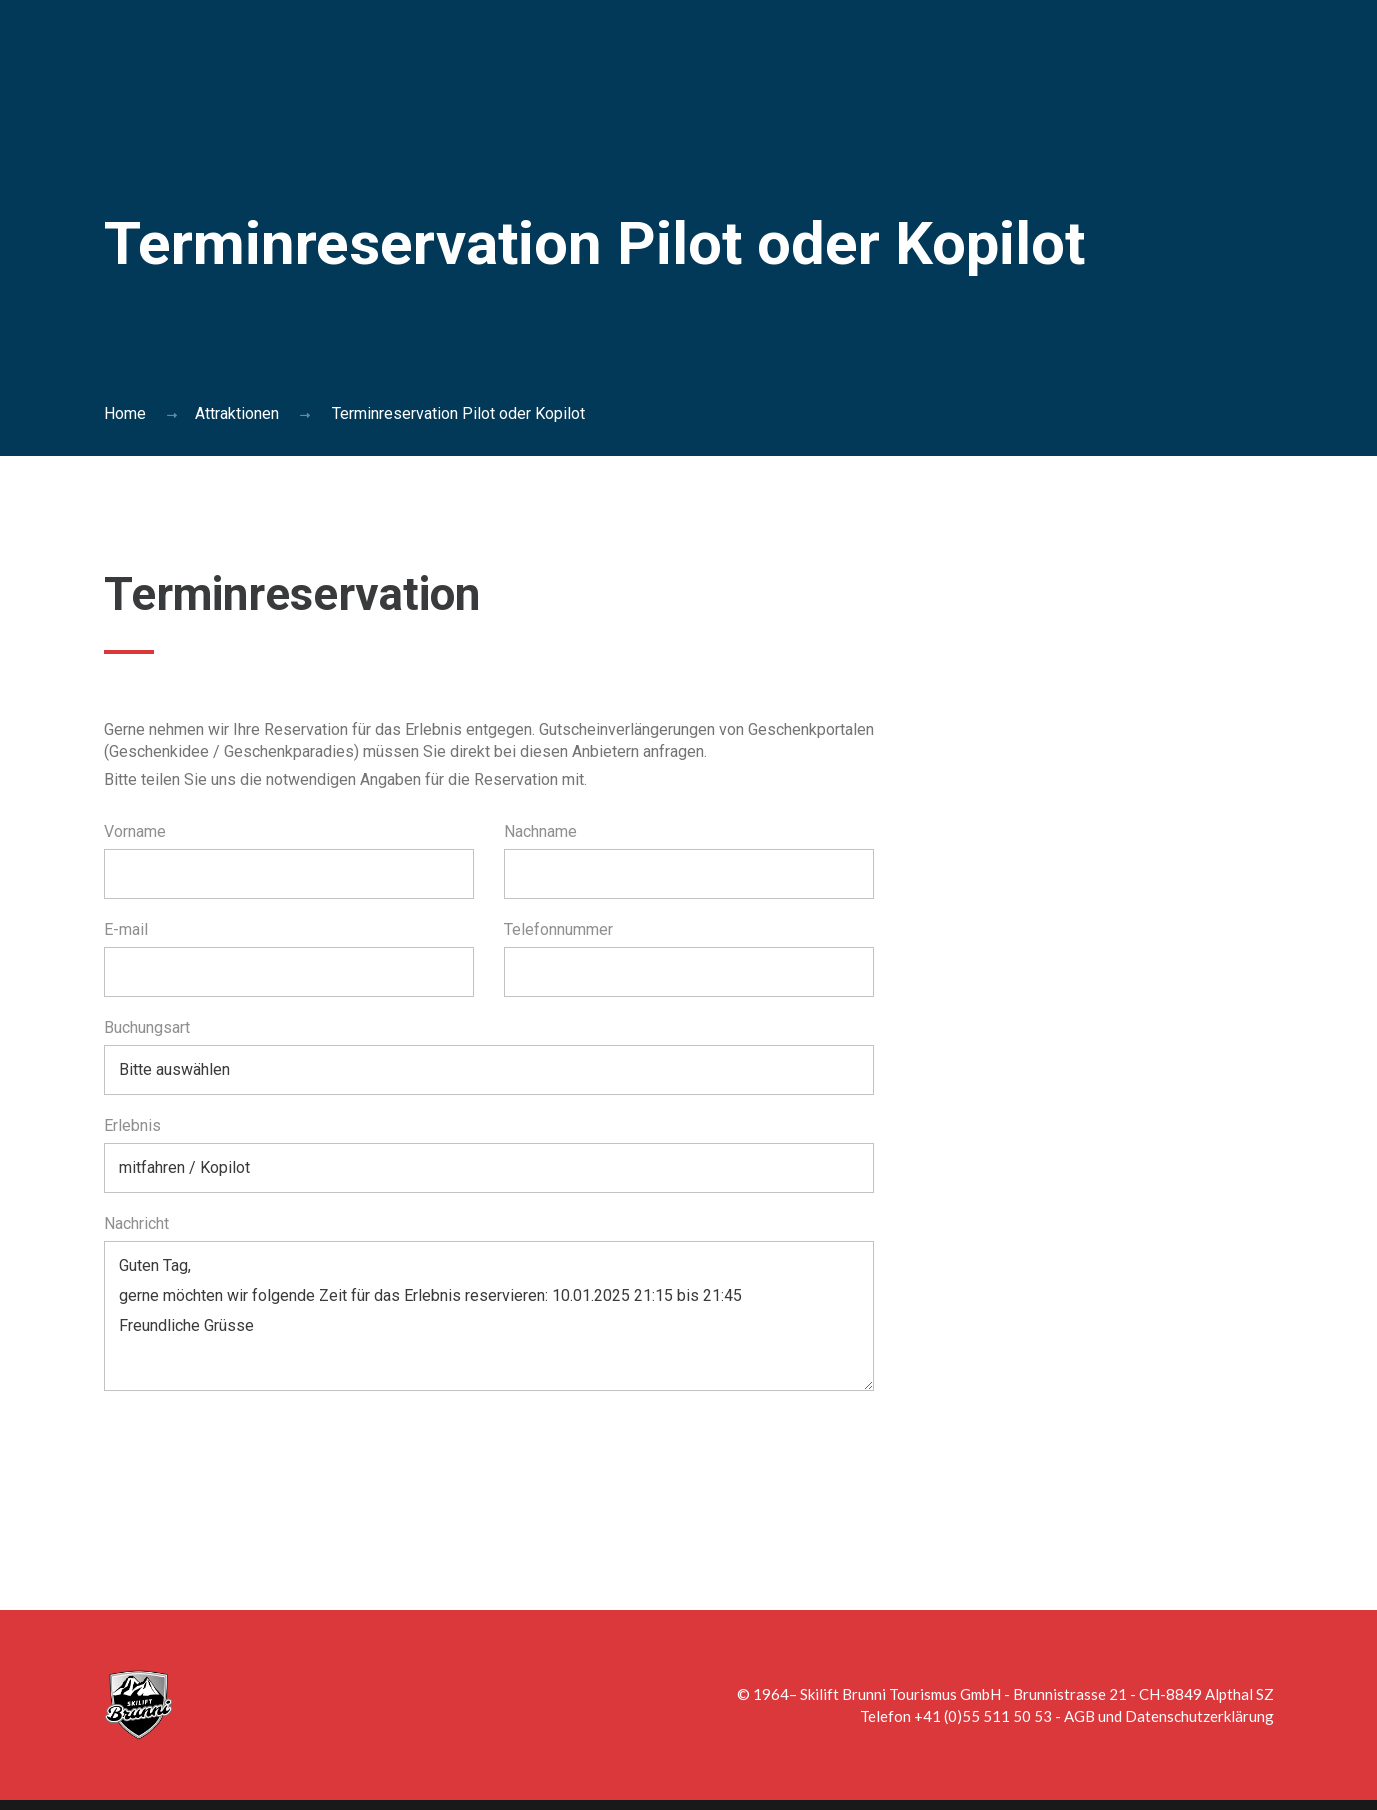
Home (125, 413)
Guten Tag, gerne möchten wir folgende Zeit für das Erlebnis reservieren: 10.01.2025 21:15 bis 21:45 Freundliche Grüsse (489, 1316)
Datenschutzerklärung (1199, 1716)
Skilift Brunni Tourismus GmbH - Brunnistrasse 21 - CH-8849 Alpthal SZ (1037, 1694)
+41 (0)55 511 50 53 (983, 1716)
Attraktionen (237, 413)
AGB (1079, 1716)
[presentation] (256, 1460)
